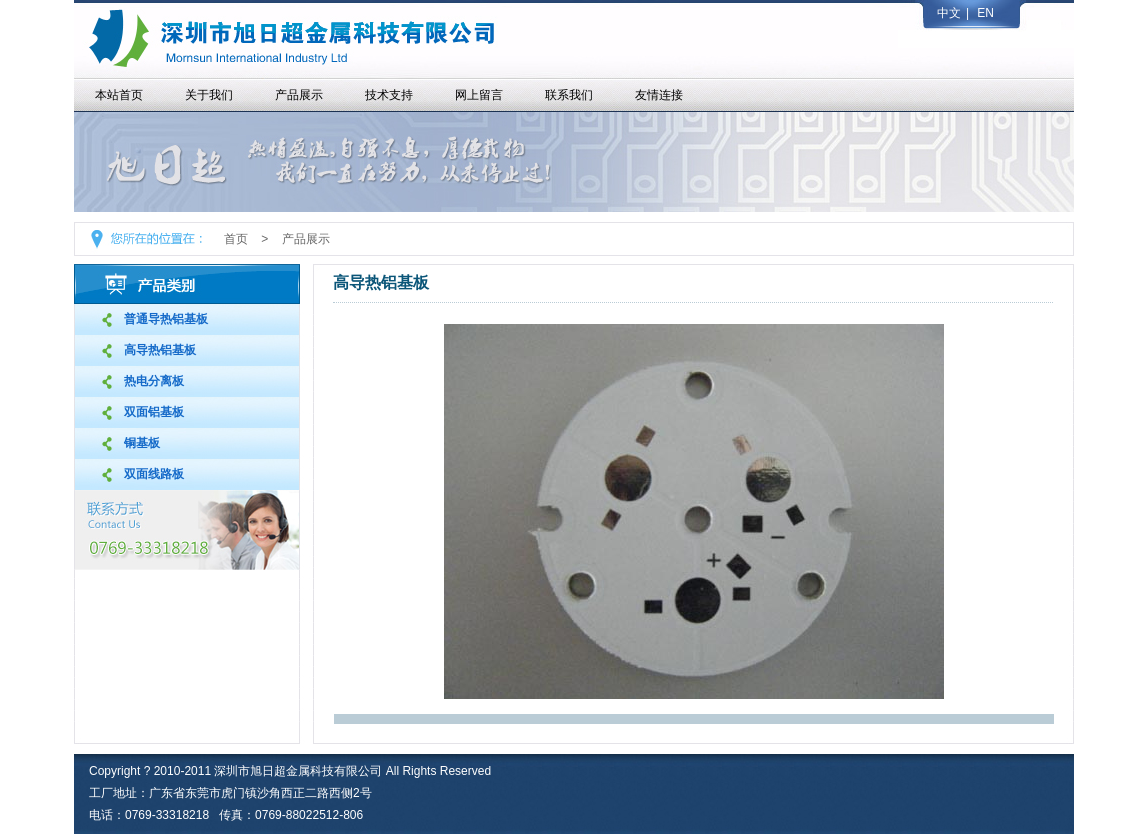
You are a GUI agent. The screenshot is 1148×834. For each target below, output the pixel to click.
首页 (236, 239)
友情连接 (659, 95)
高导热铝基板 (160, 350)
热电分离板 (154, 381)
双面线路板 (154, 474)
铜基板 (142, 443)
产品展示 (299, 95)
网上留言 (479, 95)
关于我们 (209, 95)
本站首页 (119, 95)
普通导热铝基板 (166, 319)
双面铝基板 (154, 412)
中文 (949, 13)
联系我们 (569, 95)
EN (985, 13)
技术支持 (389, 95)
